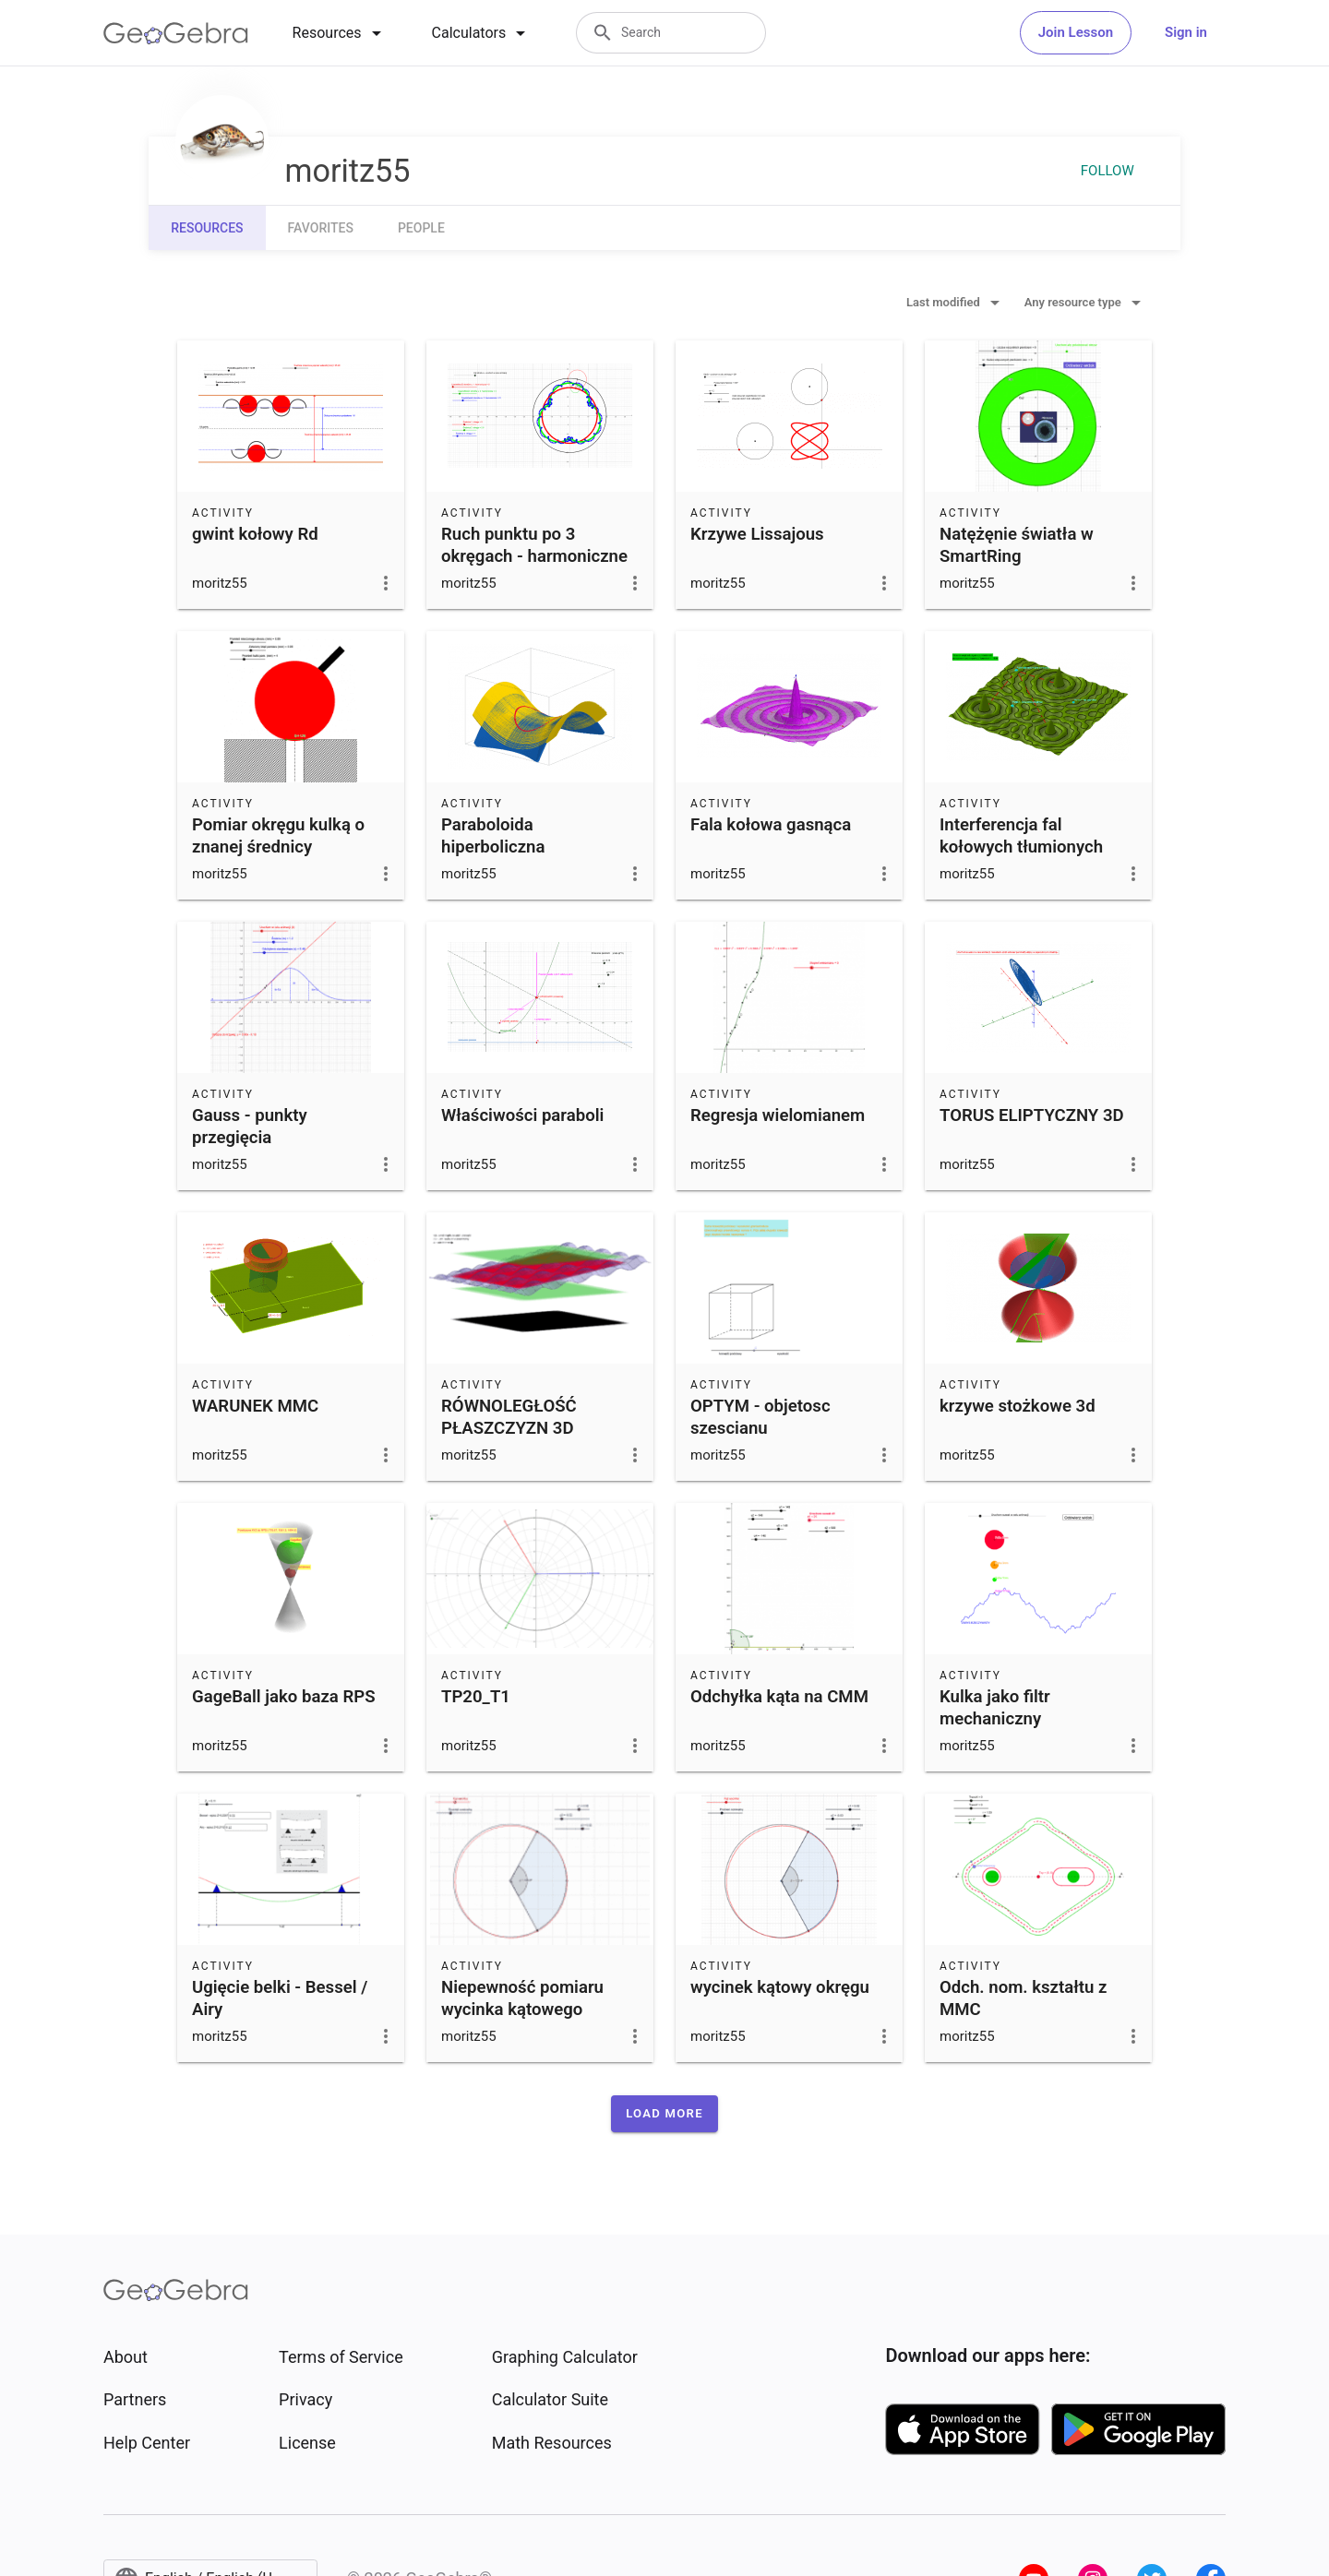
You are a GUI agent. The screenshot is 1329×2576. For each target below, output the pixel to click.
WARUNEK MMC (255, 1406)
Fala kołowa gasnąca (770, 825)
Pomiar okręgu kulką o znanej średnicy (278, 836)
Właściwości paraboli (522, 1115)
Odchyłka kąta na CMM (779, 1697)
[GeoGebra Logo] (175, 33)
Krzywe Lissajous (757, 534)
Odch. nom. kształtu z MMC (1023, 1998)
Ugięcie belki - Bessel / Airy (279, 1998)
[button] (664, 2113)
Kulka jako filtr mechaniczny (995, 1708)
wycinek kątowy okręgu (779, 1987)
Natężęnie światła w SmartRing (1017, 545)
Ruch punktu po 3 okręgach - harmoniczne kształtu (534, 556)
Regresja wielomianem (777, 1115)
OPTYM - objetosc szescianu (760, 1417)
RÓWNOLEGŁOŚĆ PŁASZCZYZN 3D (509, 1417)
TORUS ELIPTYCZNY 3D (1032, 1115)
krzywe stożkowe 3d (1018, 1406)
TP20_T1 (475, 1697)
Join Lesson (1075, 32)
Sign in (1186, 32)
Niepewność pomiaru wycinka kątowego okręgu (522, 2009)
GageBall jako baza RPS (284, 1697)
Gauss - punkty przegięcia (249, 1126)
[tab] (340, 33)
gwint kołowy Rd (255, 534)
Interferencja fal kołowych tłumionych (1021, 836)
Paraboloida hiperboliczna (493, 836)
